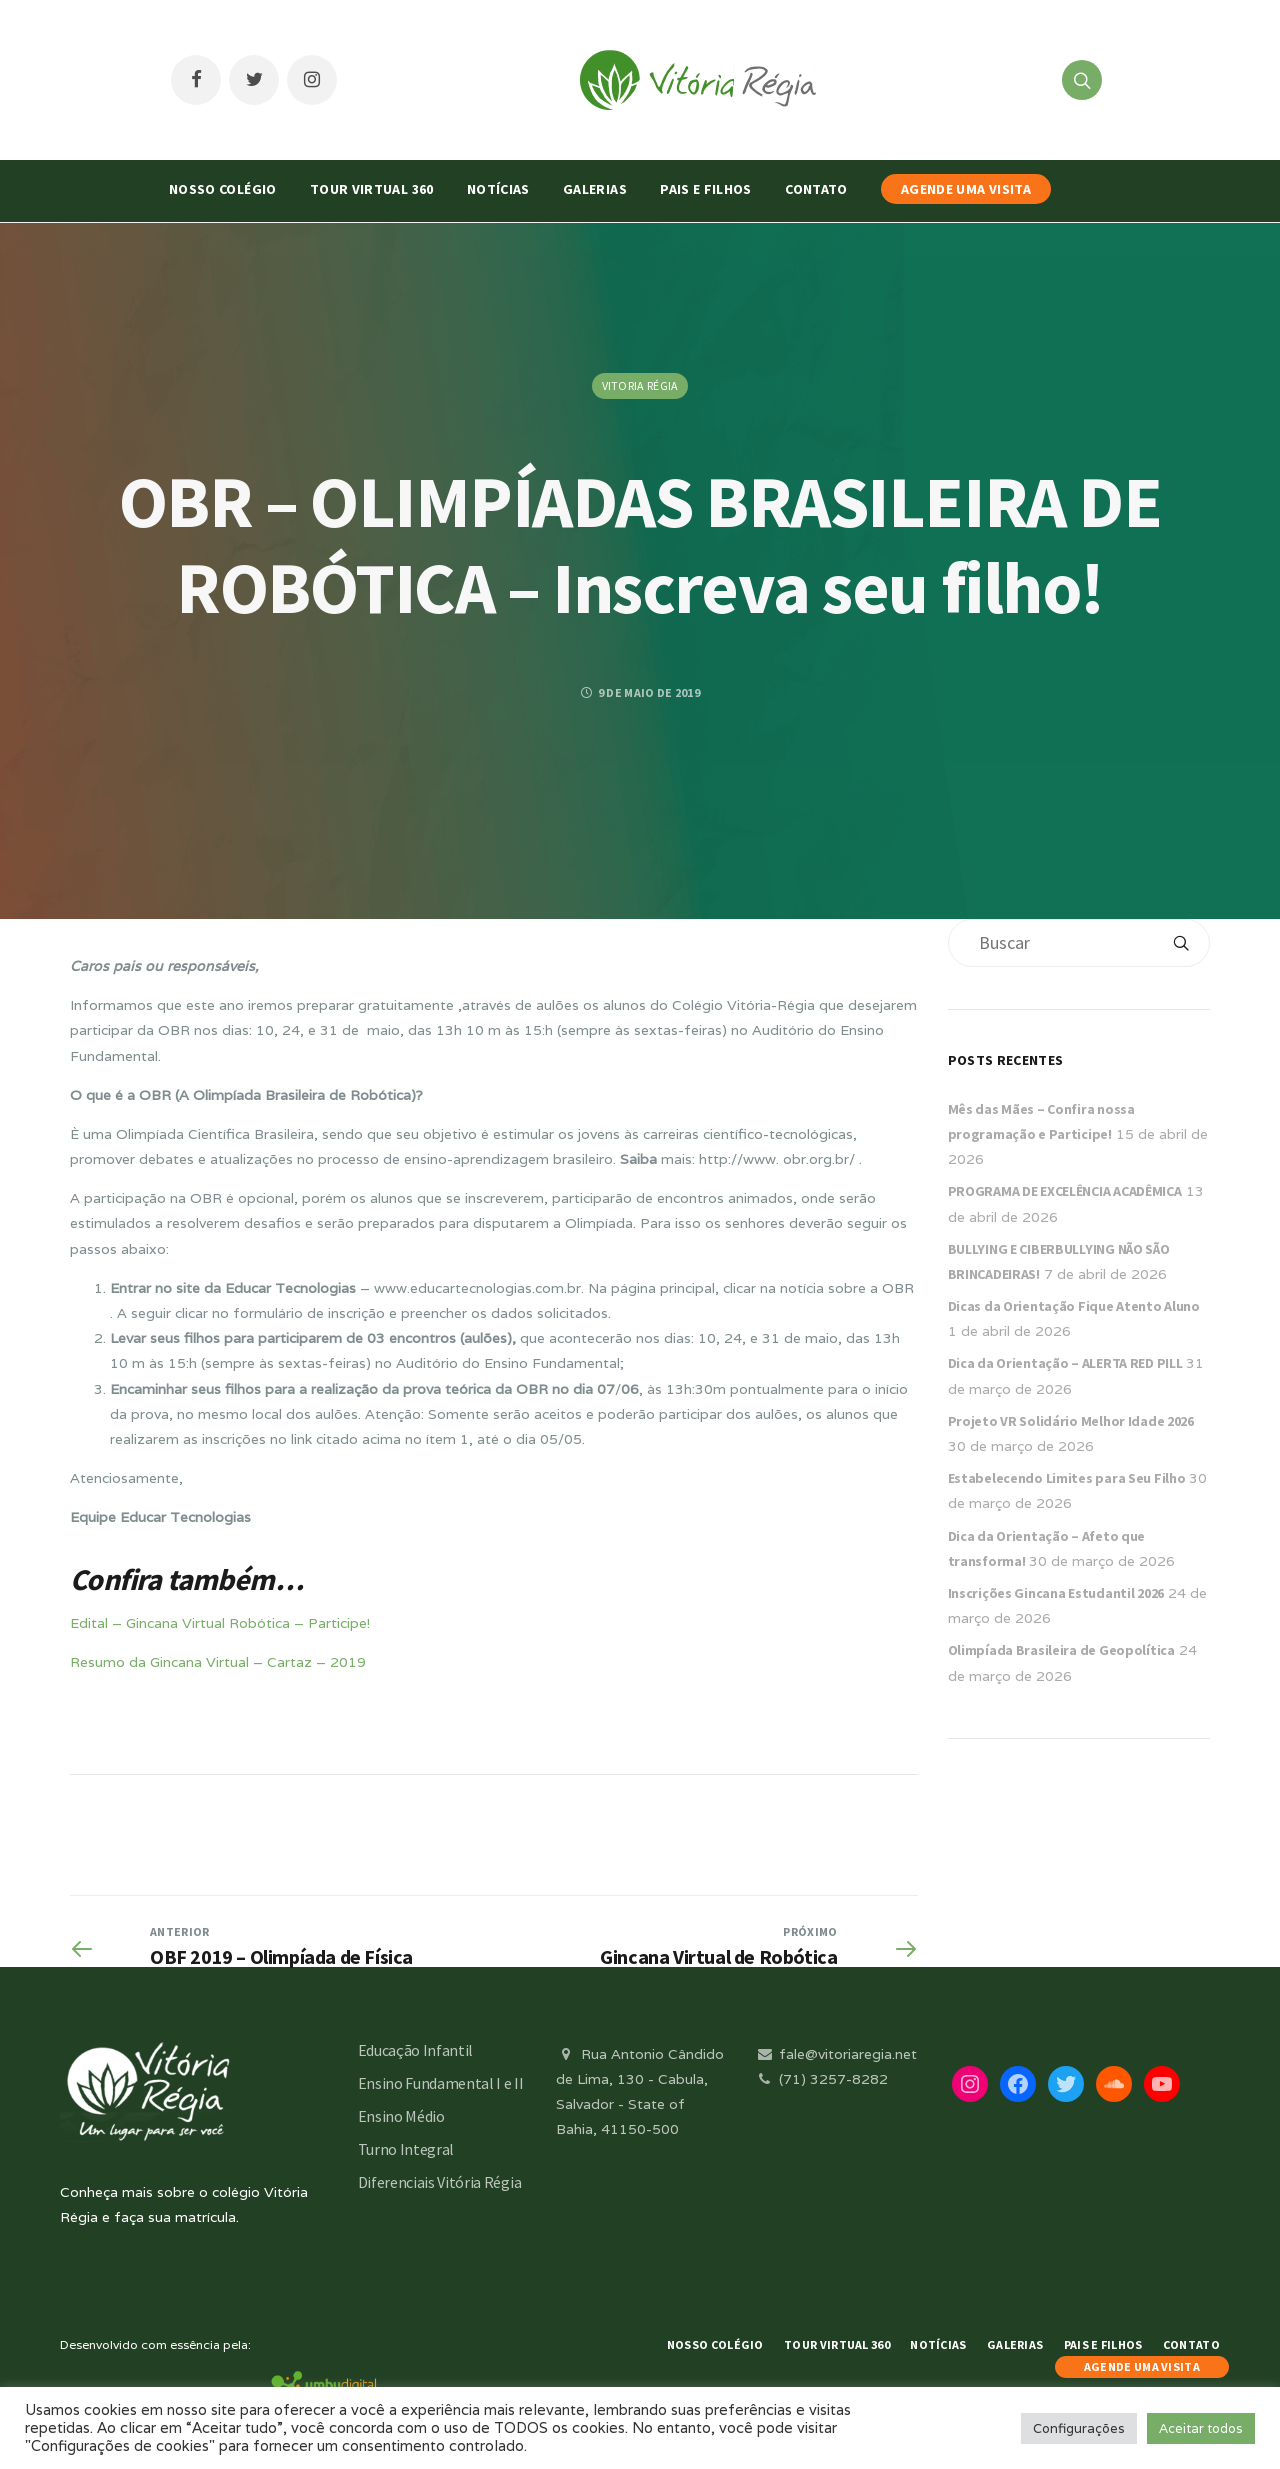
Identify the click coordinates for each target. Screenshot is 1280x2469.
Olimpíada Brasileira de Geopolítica (1061, 1650)
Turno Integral (406, 2149)
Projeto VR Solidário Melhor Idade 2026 (1071, 1421)
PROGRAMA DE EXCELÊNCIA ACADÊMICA (1065, 1191)
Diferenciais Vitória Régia (440, 2182)
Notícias (498, 189)
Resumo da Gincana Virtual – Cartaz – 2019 (218, 1662)
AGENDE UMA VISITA (966, 189)
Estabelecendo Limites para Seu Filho (1067, 1478)
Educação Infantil (416, 2050)
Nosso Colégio (223, 189)
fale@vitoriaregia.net (835, 2054)
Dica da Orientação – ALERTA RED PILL (1065, 1363)
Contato (816, 189)
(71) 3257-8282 (821, 2079)
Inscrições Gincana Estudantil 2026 (1056, 1593)
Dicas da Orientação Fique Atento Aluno (1074, 1306)
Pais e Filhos (706, 189)
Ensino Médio (401, 2116)
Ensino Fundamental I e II (441, 2083)
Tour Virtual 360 (372, 189)
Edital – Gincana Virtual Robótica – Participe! (220, 1623)
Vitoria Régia (640, 385)
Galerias (595, 189)
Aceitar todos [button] (1201, 2428)
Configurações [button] (1079, 2428)
